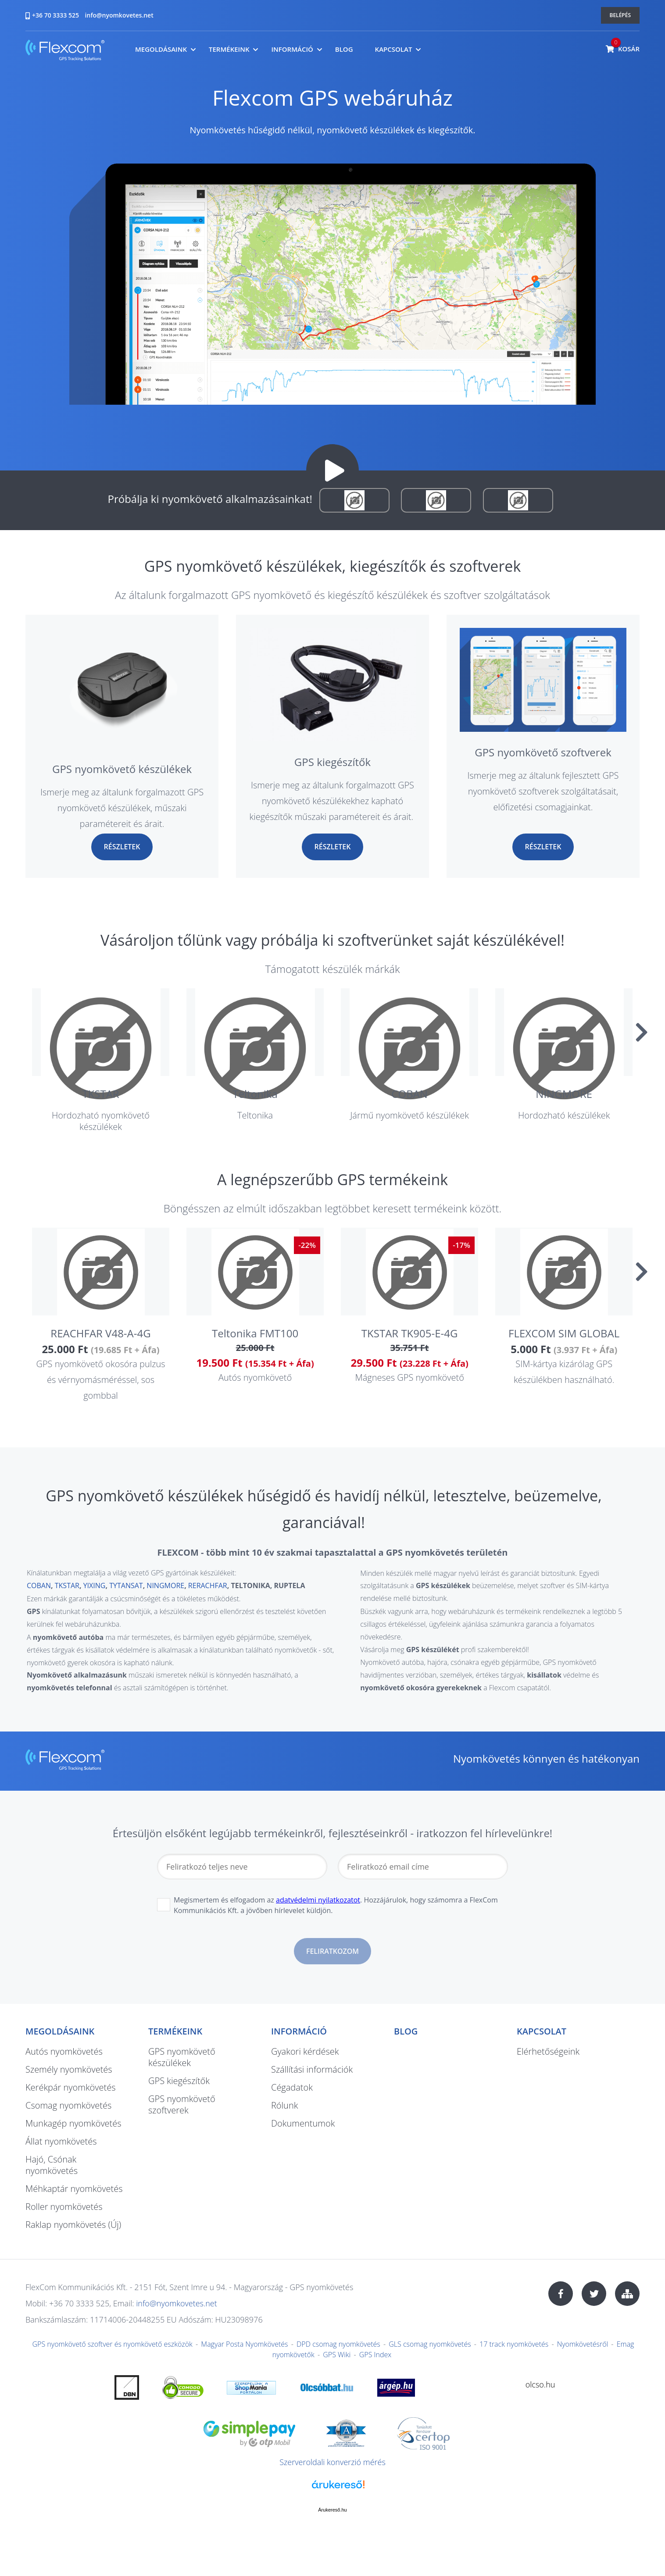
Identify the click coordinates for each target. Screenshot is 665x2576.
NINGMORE (564, 1094)
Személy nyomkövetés (68, 2069)
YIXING (94, 1585)
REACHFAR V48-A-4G (100, 1333)
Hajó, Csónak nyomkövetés (51, 2165)
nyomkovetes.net (64, 51)
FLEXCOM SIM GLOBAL (563, 1333)
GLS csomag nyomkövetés (430, 2344)
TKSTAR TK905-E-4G (409, 1333)
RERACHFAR (207, 1585)
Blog (344, 49)
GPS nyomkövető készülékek (122, 769)
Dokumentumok (303, 2123)
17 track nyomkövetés (513, 2344)
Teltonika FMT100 (255, 1333)
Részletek (122, 847)
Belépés (620, 15)
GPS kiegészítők (332, 762)
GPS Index (375, 2354)
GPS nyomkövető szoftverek (543, 752)
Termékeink (229, 49)
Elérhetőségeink (548, 2051)
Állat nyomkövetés (61, 2141)
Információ (292, 49)
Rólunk (284, 2105)
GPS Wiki (336, 2354)
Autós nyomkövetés (64, 2051)
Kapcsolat (393, 49)
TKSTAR (100, 1094)
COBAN (409, 1094)
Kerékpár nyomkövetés (70, 2087)
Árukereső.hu (332, 2509)
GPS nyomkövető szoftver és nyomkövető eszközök (112, 2344)
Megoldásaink (161, 49)
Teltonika (254, 1094)
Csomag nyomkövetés (68, 2105)
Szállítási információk (312, 2069)
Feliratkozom (332, 1951)
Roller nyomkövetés (64, 2207)
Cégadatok (292, 2087)
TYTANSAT (126, 1585)
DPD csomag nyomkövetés (338, 2344)
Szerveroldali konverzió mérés (332, 2462)
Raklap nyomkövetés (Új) (73, 2224)
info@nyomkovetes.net (119, 15)
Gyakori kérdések (305, 2051)
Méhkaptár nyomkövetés (73, 2189)
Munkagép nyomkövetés (73, 2123)
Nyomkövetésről (582, 2344)
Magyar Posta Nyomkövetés (244, 2344)
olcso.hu (540, 2384)
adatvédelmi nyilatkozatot (318, 1900)
